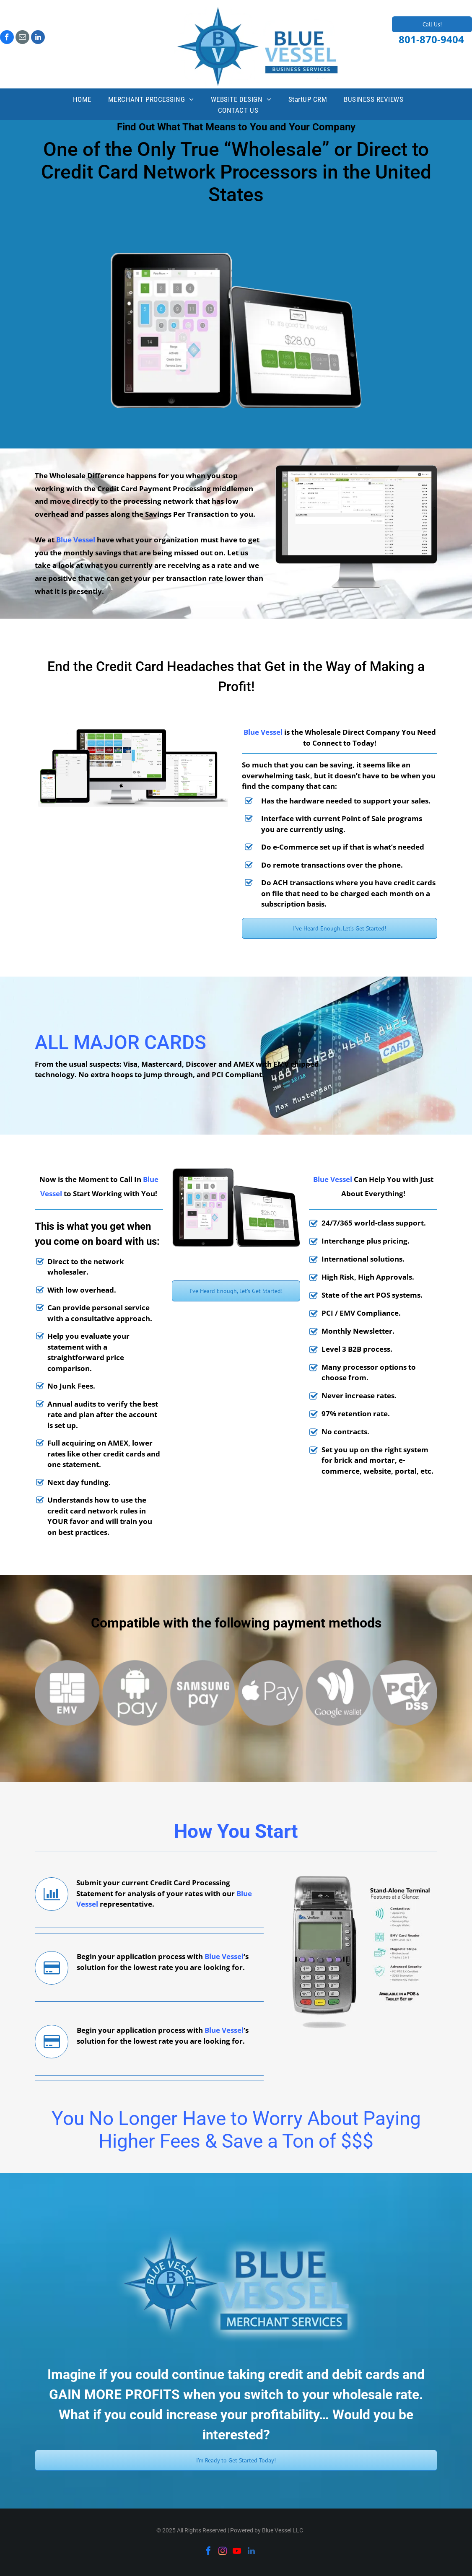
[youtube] (237, 2552)
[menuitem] (82, 99)
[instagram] (222, 2552)
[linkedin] (38, 38)
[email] (22, 38)
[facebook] (7, 38)
